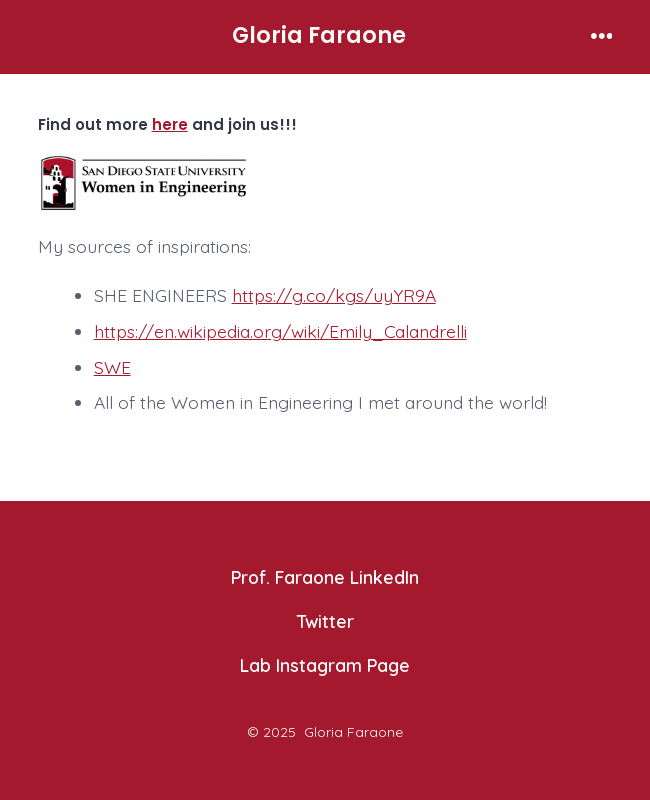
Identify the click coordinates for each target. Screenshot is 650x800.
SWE (112, 367)
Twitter (325, 621)
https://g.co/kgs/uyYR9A (334, 295)
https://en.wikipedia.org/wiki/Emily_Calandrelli (280, 331)
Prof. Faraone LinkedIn (325, 577)
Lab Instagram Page (325, 665)
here (170, 124)
